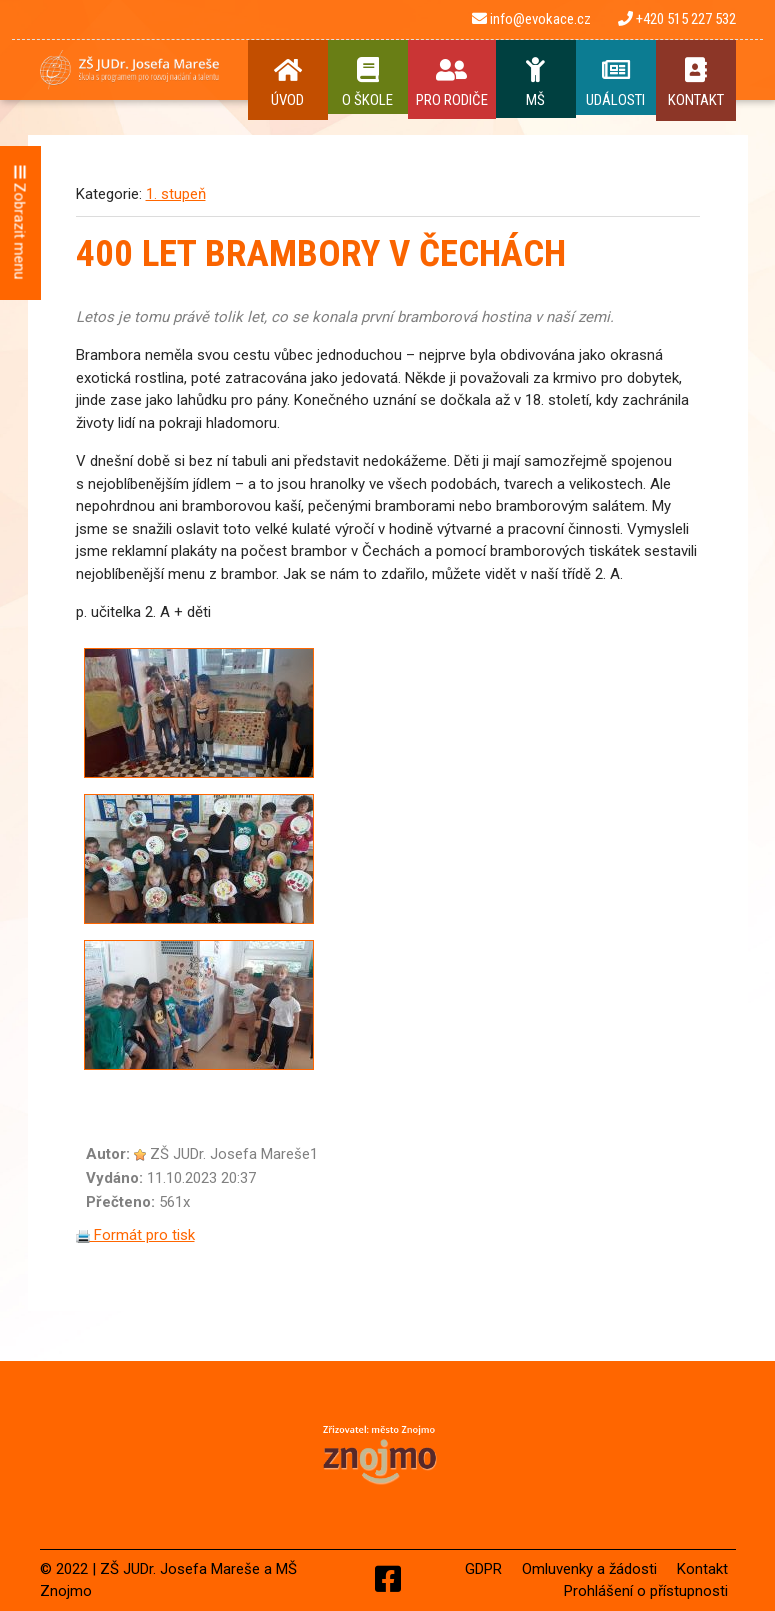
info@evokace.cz (531, 19)
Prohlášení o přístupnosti (646, 1591)
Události (616, 83)
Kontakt (696, 83)
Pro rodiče (452, 83)
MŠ (536, 83)
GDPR (483, 1569)
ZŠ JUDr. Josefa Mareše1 (234, 1154)
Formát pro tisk (135, 1235)
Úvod (288, 83)
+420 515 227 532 (677, 19)
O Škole (368, 83)
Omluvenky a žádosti (589, 1569)
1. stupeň (176, 194)
